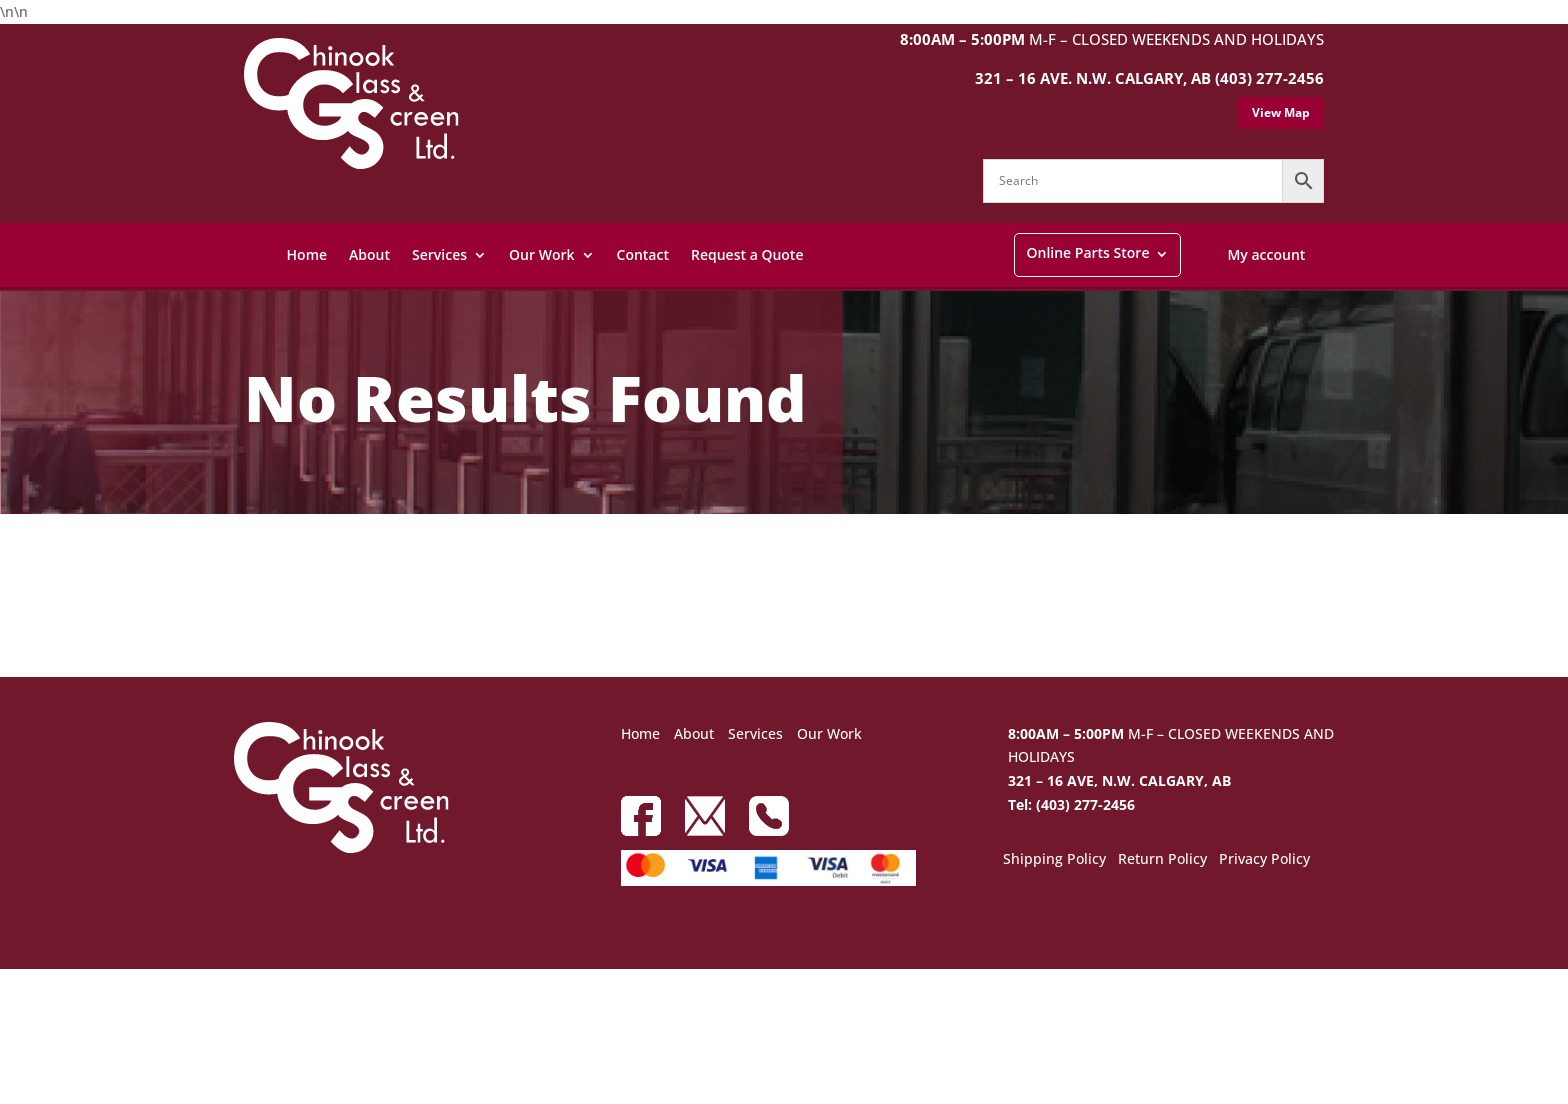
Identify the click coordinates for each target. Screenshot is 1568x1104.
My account (1266, 254)
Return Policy (1162, 860)
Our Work (541, 254)
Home (307, 254)
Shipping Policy (1054, 860)
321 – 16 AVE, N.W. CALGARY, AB (1119, 780)
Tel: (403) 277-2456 (1071, 804)
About (369, 254)
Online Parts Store (1087, 252)
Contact (643, 254)
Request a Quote (747, 254)
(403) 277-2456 (1269, 78)
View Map (1281, 112)
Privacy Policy (1264, 860)
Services (439, 254)
